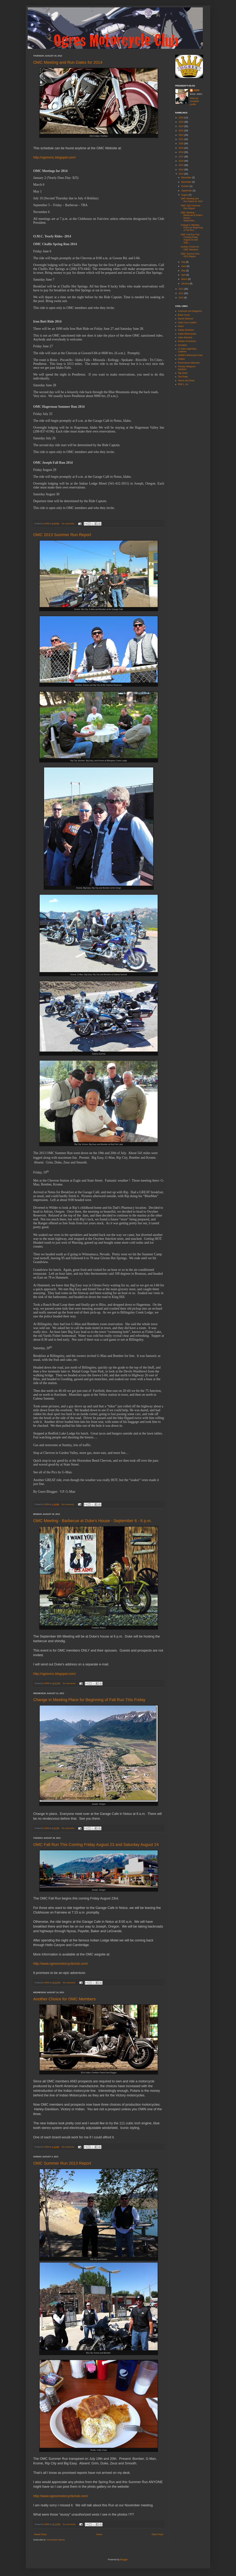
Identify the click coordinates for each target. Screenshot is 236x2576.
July (183, 262)
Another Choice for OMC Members (64, 1999)
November (186, 182)
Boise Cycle (184, 315)
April (183, 275)
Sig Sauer (183, 373)
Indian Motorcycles (187, 334)
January (185, 283)
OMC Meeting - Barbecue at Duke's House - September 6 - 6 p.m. (92, 1520)
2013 (181, 174)
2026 (181, 117)
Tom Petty (183, 376)
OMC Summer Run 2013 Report (62, 2163)
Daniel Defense (185, 318)
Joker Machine (185, 337)
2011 (181, 293)
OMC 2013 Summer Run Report (62, 534)
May (183, 270)
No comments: (68, 523)
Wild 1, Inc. (183, 384)
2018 (181, 152)
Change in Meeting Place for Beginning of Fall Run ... (192, 228)
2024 (181, 126)
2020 (181, 143)
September (187, 190)
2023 (181, 130)
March (184, 279)
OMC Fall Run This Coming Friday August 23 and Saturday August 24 (96, 1844)
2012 (181, 289)
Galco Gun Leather (187, 322)
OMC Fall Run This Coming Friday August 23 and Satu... (190, 238)
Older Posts (157, 2534)
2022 (181, 135)
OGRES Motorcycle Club (190, 355)
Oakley (181, 359)
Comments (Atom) (56, 2539)
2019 (181, 148)
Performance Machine (188, 363)
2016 (181, 161)
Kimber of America (187, 341)
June (184, 266)
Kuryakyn (182, 345)
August (185, 195)
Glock (181, 326)
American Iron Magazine (190, 311)
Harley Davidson (186, 330)
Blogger (124, 2559)
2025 (181, 122)
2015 (181, 165)
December (186, 177)
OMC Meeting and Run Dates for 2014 (67, 62)
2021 (181, 139)
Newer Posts (40, 2534)
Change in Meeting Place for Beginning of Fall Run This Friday (89, 1699)
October (185, 186)
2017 (181, 156)
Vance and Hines (186, 380)
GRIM (196, 90)
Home (99, 2534)
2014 (181, 169)
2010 (181, 297)
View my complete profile (194, 101)
